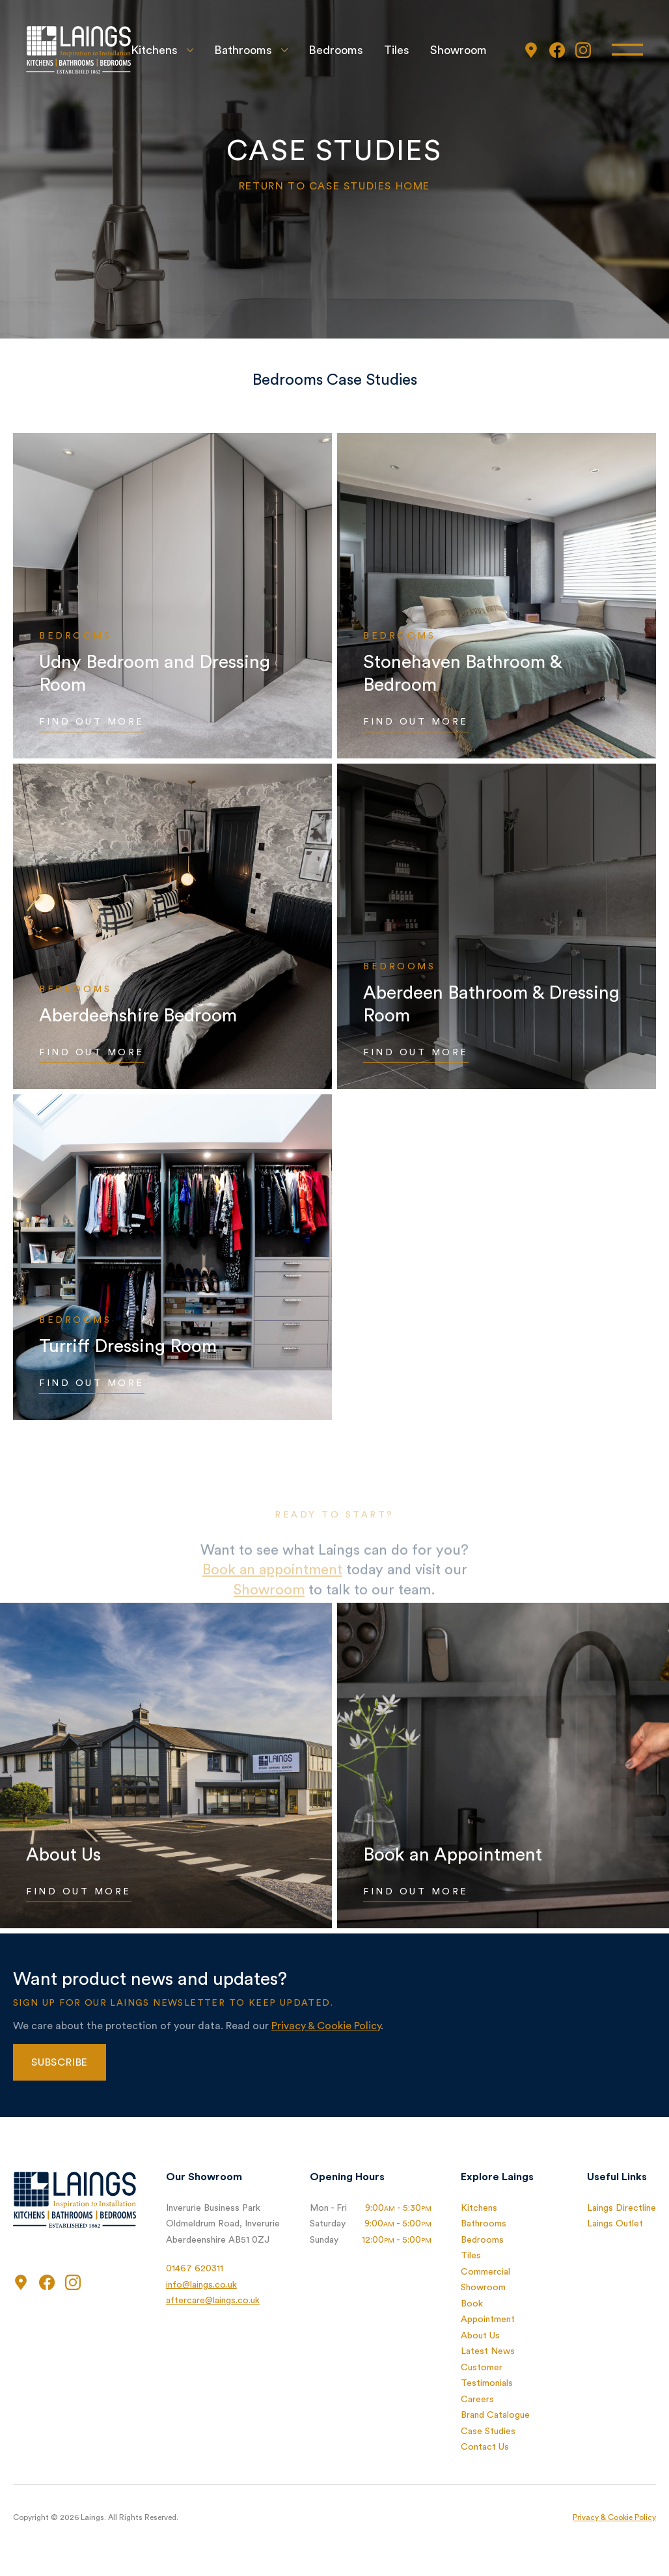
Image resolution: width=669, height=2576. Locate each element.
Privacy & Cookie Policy (326, 2026)
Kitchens (154, 50)
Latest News (488, 2351)
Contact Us (485, 2447)
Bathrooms (243, 50)
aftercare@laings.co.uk (213, 2300)
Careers (477, 2399)
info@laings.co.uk (201, 2285)
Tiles (396, 50)
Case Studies (488, 2431)
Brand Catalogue (495, 2415)
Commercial (485, 2272)
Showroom (458, 50)
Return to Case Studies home (334, 186)
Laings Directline (621, 2208)
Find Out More (91, 722)
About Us (480, 2335)
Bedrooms (335, 50)
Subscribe (59, 2062)
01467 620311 (194, 2268)
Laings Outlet (615, 2223)
